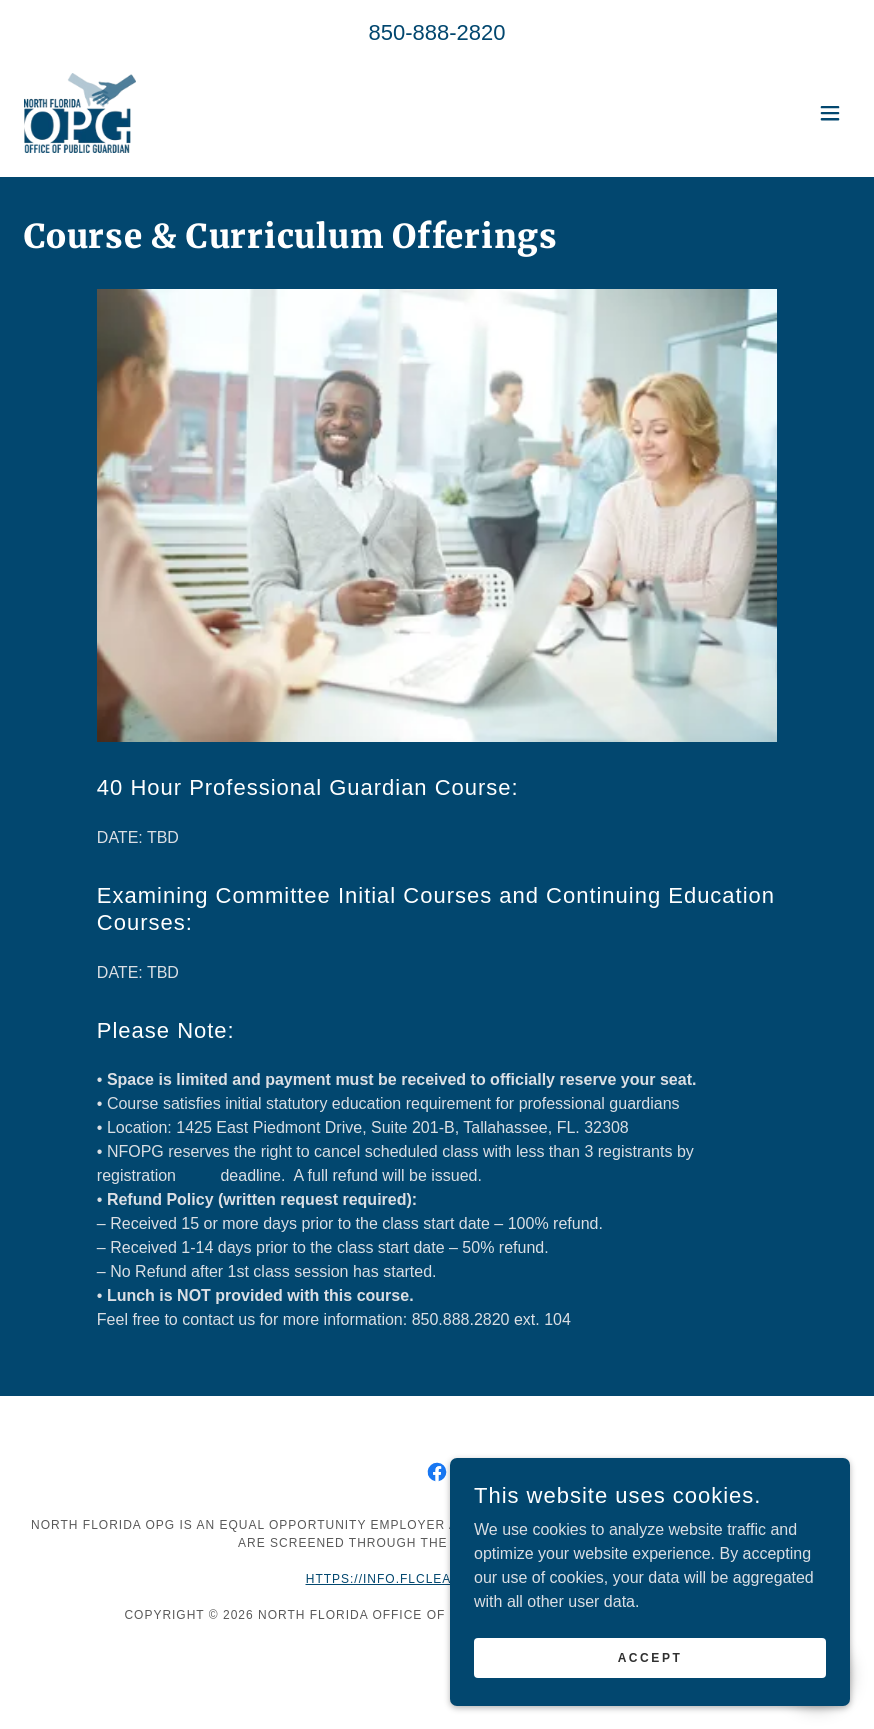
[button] (830, 113)
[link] (80, 113)
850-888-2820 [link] (436, 32)
